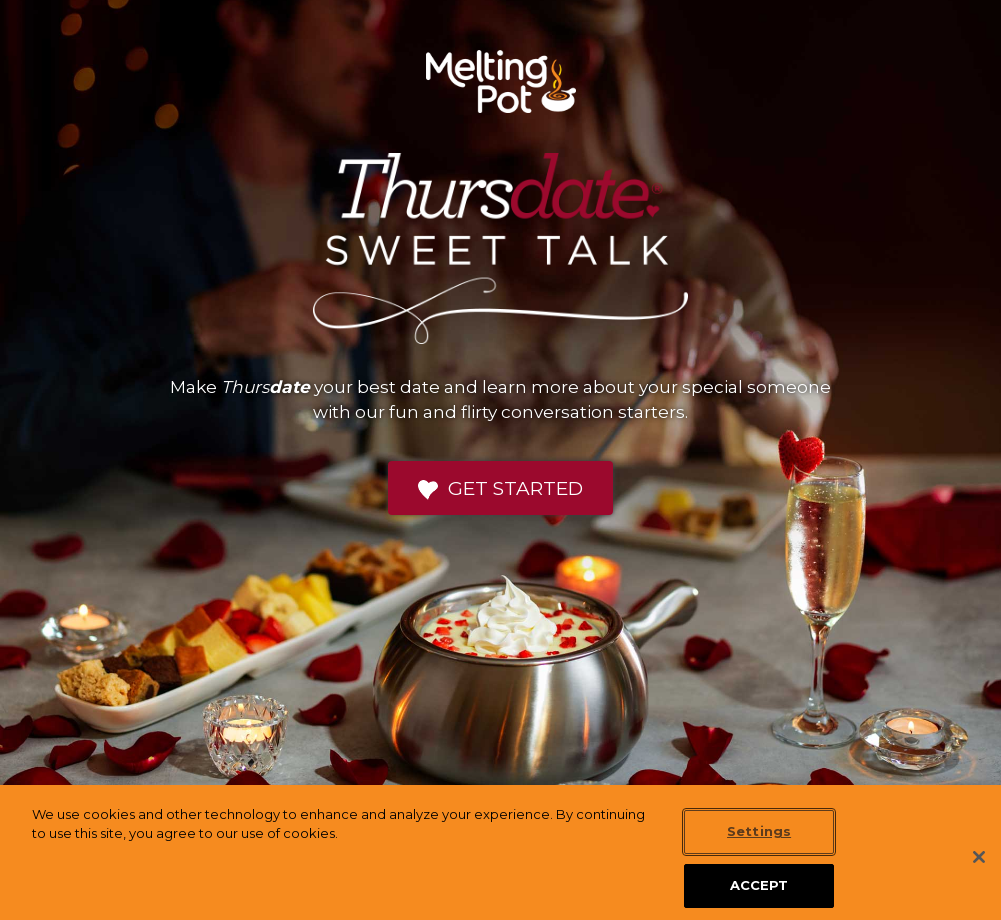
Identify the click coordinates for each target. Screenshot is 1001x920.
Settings (759, 848)
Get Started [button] (500, 488)
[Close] (979, 873)
